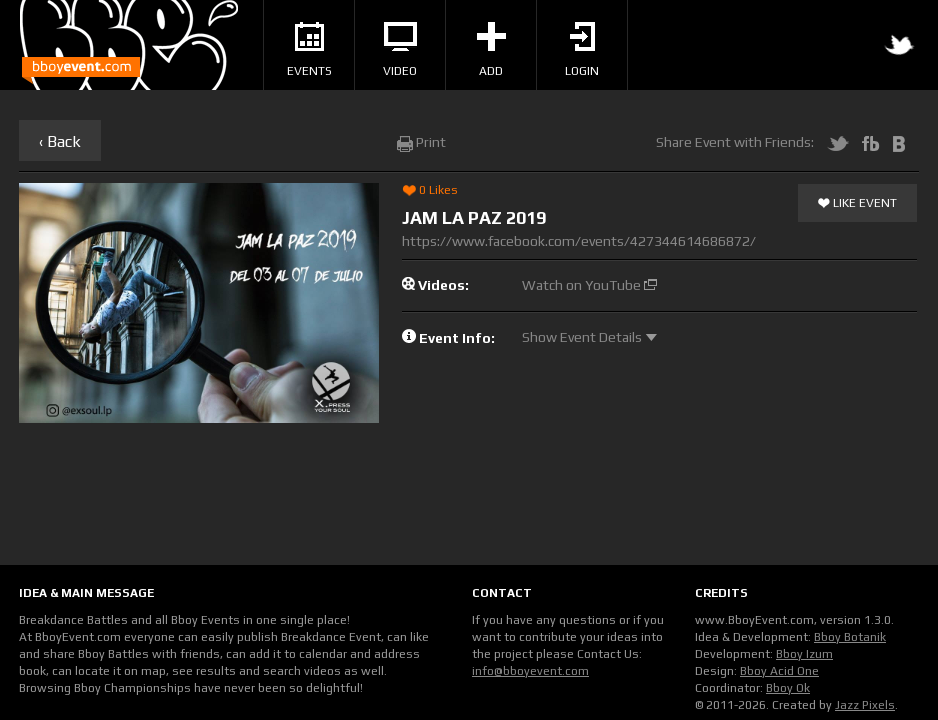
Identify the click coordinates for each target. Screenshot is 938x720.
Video (400, 50)
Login (582, 50)
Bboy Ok (788, 688)
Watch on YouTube (589, 285)
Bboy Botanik (850, 637)
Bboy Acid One (779, 671)
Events (309, 50)
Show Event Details (589, 337)
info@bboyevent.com (530, 671)
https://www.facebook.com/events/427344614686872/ (579, 241)
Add (491, 50)
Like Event (857, 204)
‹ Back (60, 141)
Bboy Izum (804, 654)
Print (421, 142)
